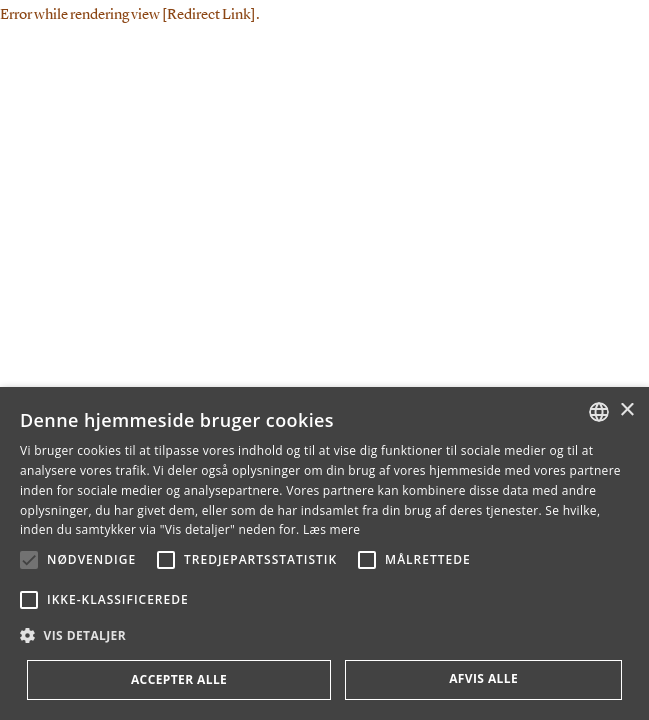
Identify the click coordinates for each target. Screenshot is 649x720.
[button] (29, 560)
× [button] (626, 410)
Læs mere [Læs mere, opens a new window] (331, 529)
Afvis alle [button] (483, 678)
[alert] (324, 553)
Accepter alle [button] (179, 679)
